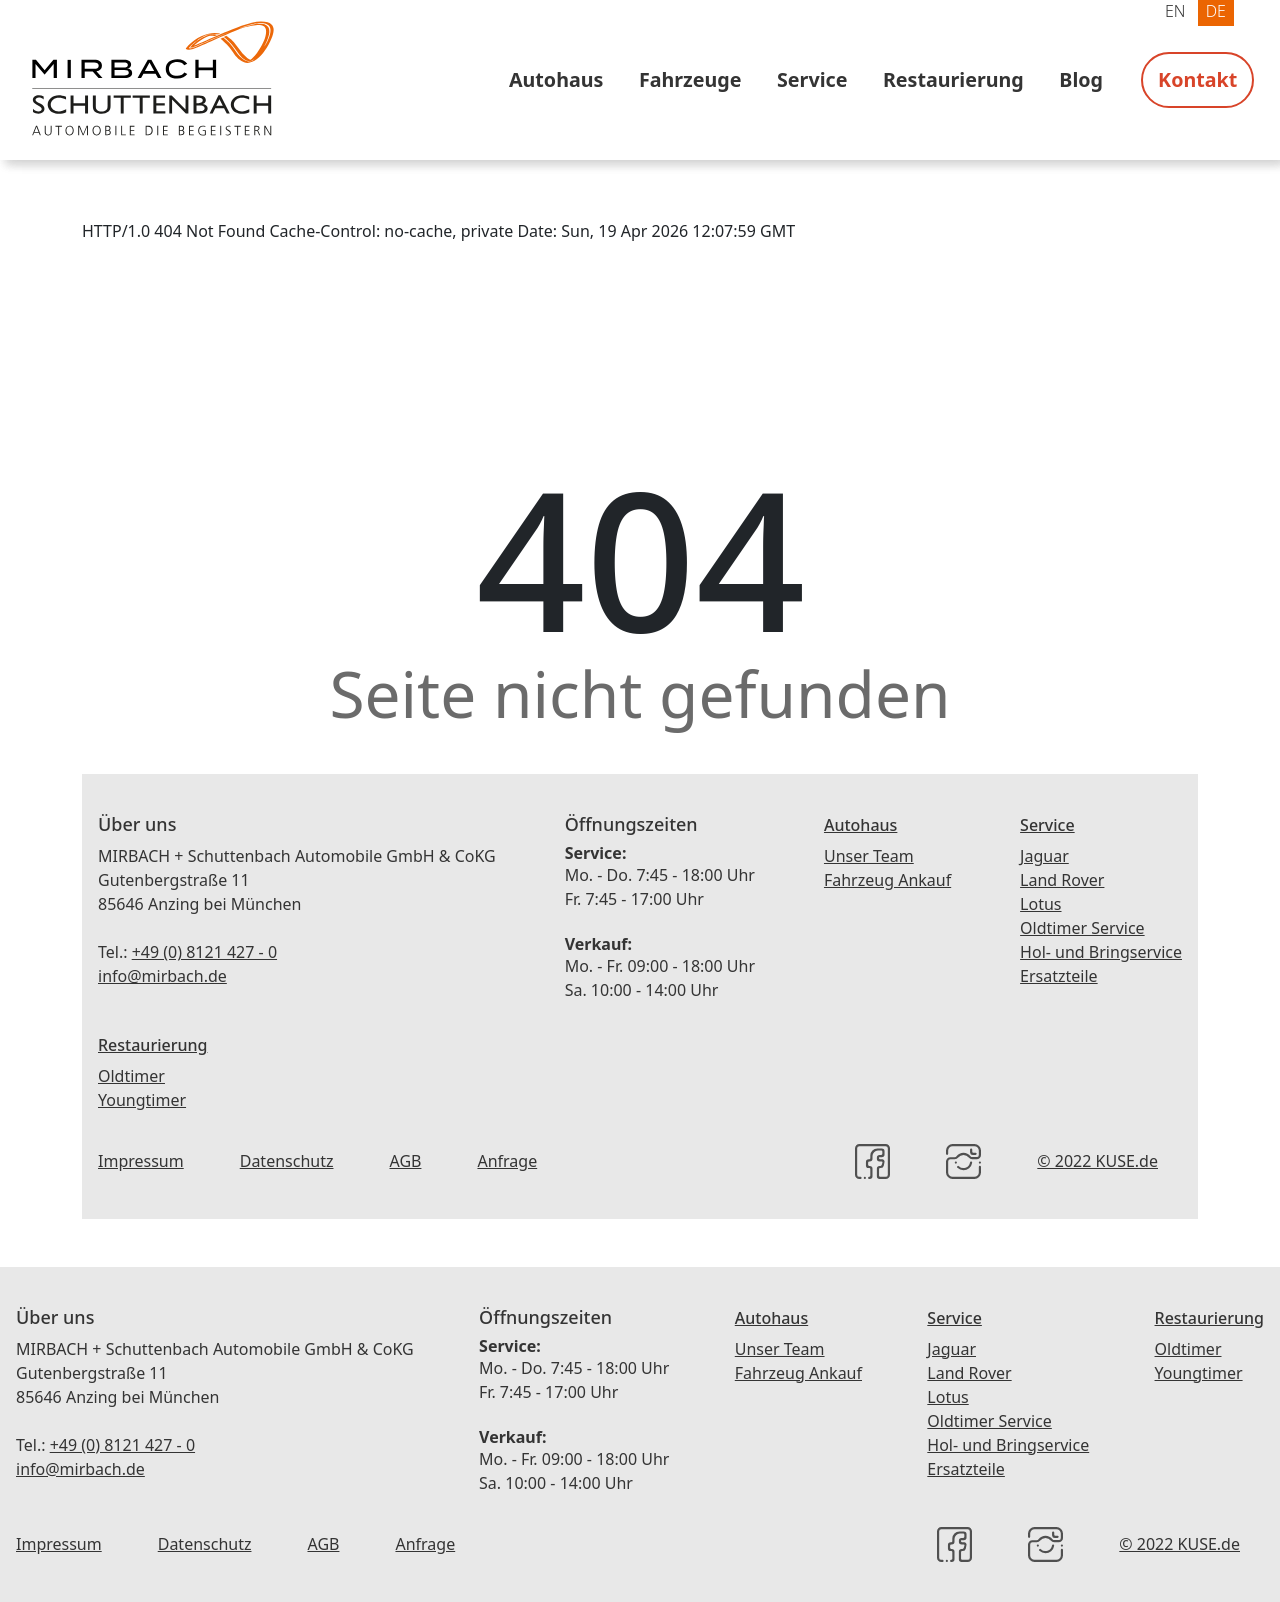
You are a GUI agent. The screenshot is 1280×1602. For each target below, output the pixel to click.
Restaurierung (953, 79)
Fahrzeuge (690, 79)
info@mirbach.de (162, 976)
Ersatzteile (1059, 976)
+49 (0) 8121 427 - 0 (204, 952)
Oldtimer (131, 1076)
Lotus (1040, 904)
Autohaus (556, 79)
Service (812, 79)
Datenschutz (287, 1161)
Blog (1081, 79)
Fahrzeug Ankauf (887, 880)
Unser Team (869, 856)
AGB (405, 1161)
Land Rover (1062, 880)
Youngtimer (142, 1100)
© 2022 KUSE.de (1097, 1161)
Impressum (141, 1161)
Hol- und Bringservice (1101, 952)
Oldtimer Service (1082, 928)
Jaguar (1044, 856)
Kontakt (1197, 79)
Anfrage (507, 1161)
